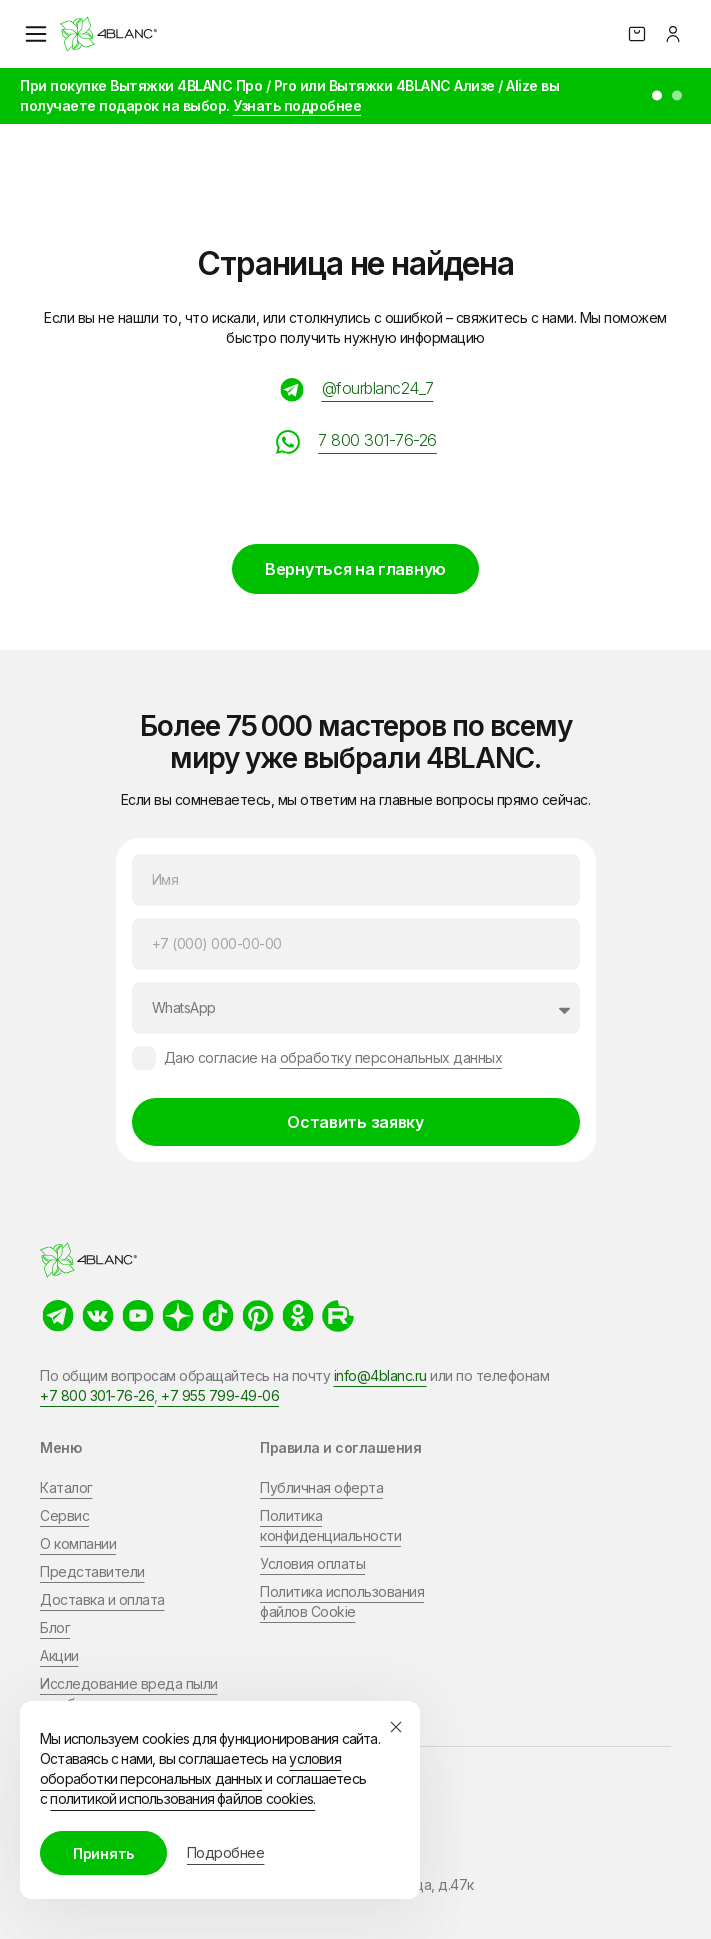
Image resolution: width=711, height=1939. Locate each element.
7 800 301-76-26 (377, 440)
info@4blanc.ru (380, 1375)
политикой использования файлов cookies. (182, 1798)
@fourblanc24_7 (378, 388)
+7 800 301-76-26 (97, 1395)
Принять (103, 1853)
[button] (657, 96)
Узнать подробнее (297, 105)
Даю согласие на (333, 1057)
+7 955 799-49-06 (219, 1395)
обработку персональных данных (391, 1057)
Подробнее (226, 1852)
